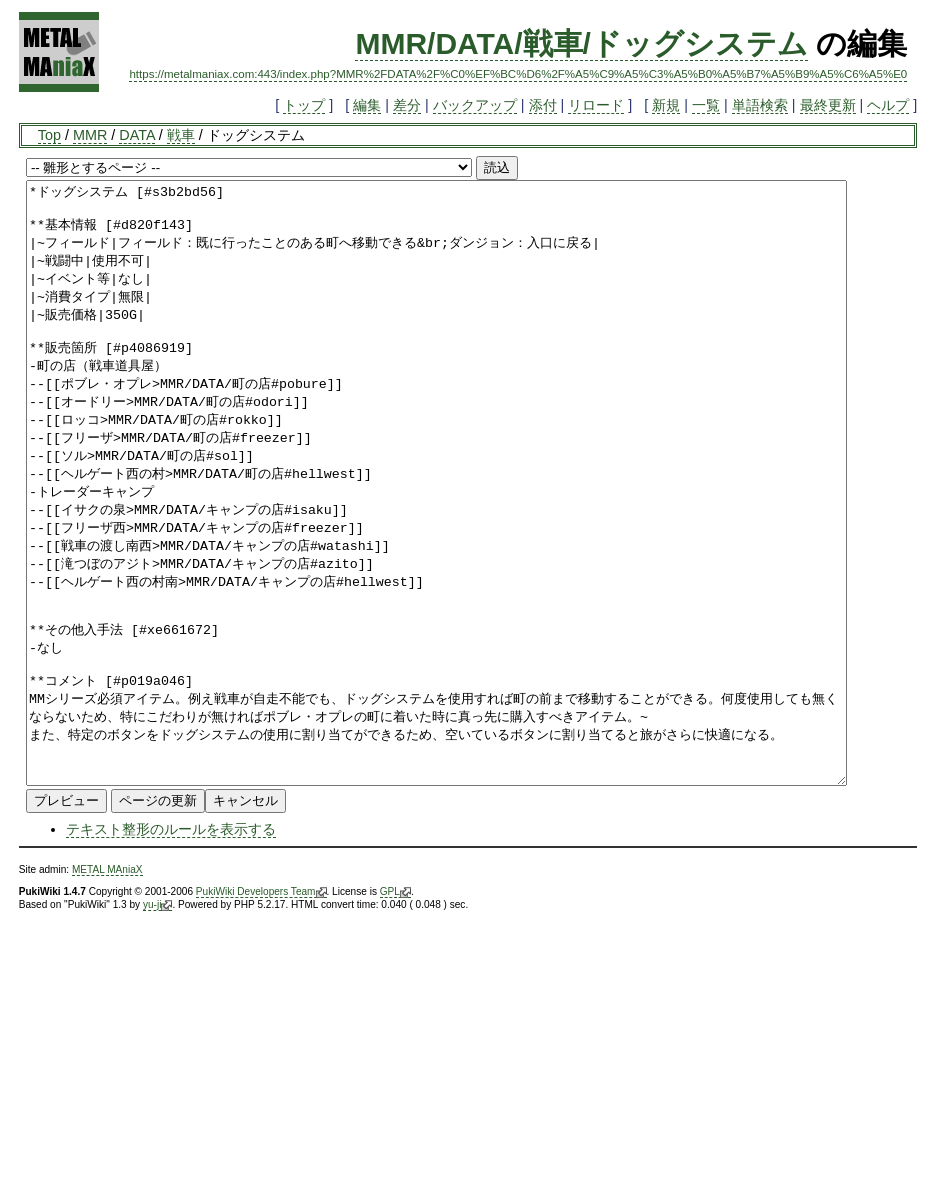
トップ (304, 105)
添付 (543, 105)
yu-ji (157, 1025)
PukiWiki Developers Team (261, 1012)
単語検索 (760, 105)
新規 (666, 105)
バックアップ (475, 105)
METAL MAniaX (107, 989)
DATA (136, 135)
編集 (367, 105)
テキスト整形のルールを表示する (171, 949)
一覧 (706, 105)
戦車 (181, 135)
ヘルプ (888, 105)
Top (49, 135)
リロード (596, 105)
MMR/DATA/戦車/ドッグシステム (581, 43)
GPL (395, 1012)
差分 (407, 105)
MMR (90, 135)
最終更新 (828, 105)
